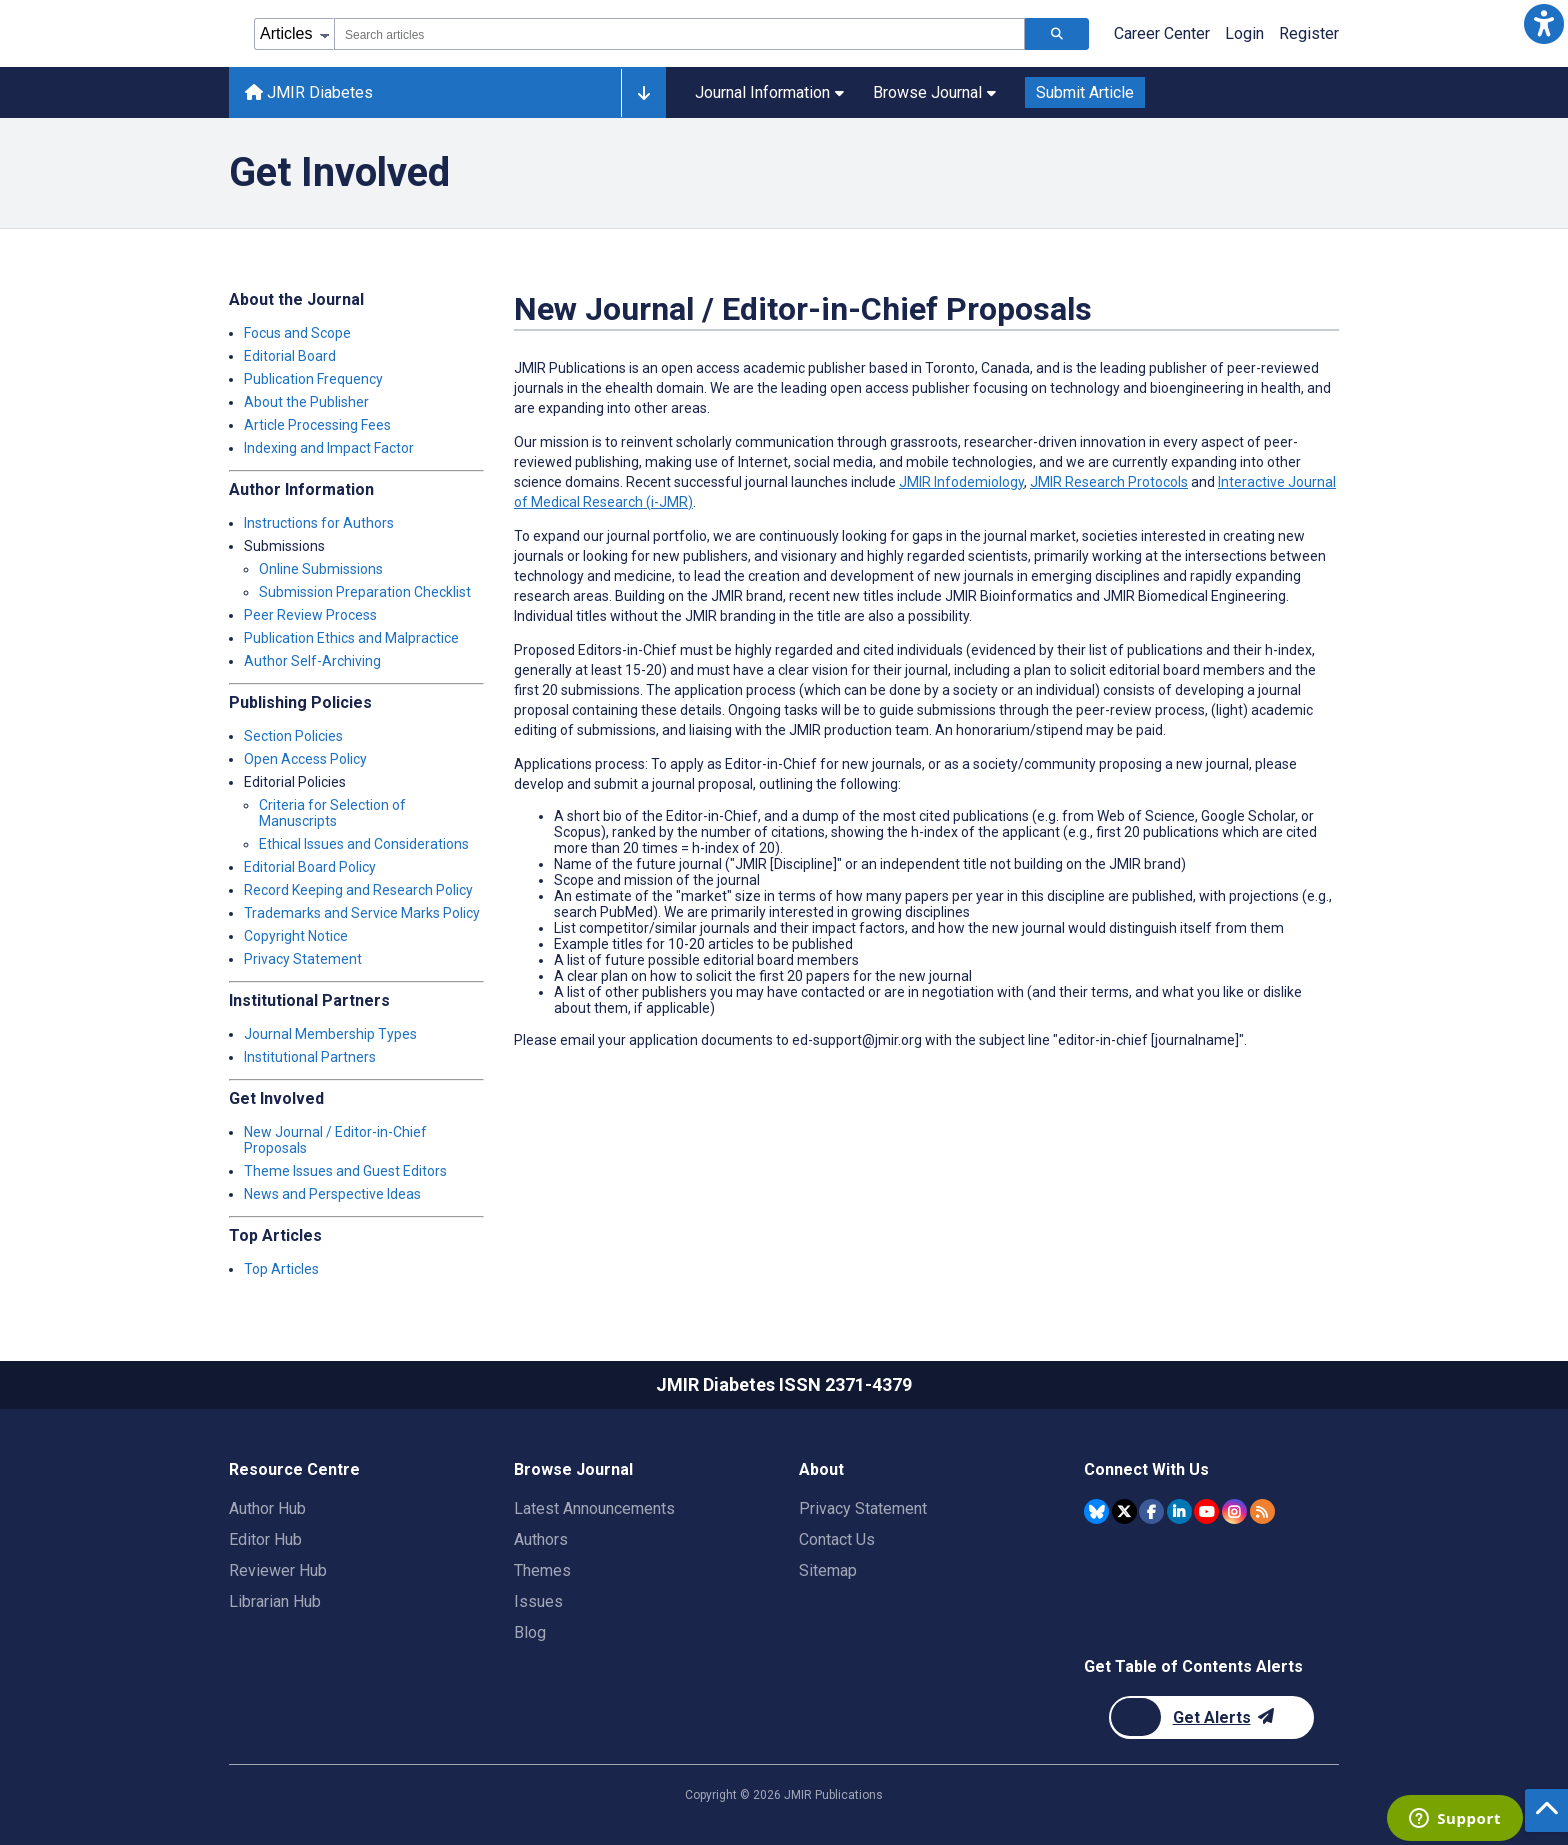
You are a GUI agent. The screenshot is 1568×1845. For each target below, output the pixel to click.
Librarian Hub (275, 1601)
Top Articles (281, 1269)
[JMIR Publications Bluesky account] (1096, 1511)
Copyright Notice (296, 936)
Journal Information (769, 92)
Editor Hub (265, 1539)
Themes (542, 1570)
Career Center (1162, 33)
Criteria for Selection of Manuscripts (332, 813)
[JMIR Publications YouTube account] (1206, 1511)
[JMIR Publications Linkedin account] (1179, 1511)
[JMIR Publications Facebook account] (1151, 1511)
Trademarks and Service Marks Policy (362, 913)
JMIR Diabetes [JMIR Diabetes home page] (309, 92)
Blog (530, 1632)
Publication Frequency (313, 379)
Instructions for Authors (319, 523)
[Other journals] (643, 93)
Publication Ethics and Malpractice (351, 638)
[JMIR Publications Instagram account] (1234, 1511)
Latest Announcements (594, 1508)
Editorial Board (290, 356)
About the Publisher (306, 402)
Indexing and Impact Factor (329, 448)
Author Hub (267, 1508)
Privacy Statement (303, 959)
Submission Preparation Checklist (365, 592)
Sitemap (828, 1570)
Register (1309, 33)
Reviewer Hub (278, 1570)
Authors (541, 1539)
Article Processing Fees (317, 425)
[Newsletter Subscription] (1211, 1717)
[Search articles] (1057, 34)
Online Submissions (321, 569)
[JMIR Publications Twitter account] (1124, 1511)
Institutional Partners (310, 1057)
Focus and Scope (297, 333)
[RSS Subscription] (1262, 1511)
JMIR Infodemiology (961, 482)
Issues (538, 1601)
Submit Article (1085, 92)
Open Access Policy (305, 759)
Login (1244, 33)
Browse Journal (934, 92)
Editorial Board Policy (310, 867)
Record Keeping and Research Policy (358, 890)
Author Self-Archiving (312, 661)
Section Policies (293, 736)
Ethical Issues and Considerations (364, 844)
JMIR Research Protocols (1109, 482)
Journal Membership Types (330, 1034)
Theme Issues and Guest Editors (345, 1171)
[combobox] (679, 34)
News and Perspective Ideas (332, 1194)
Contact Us (837, 1539)
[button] (1544, 24)
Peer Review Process (310, 615)
